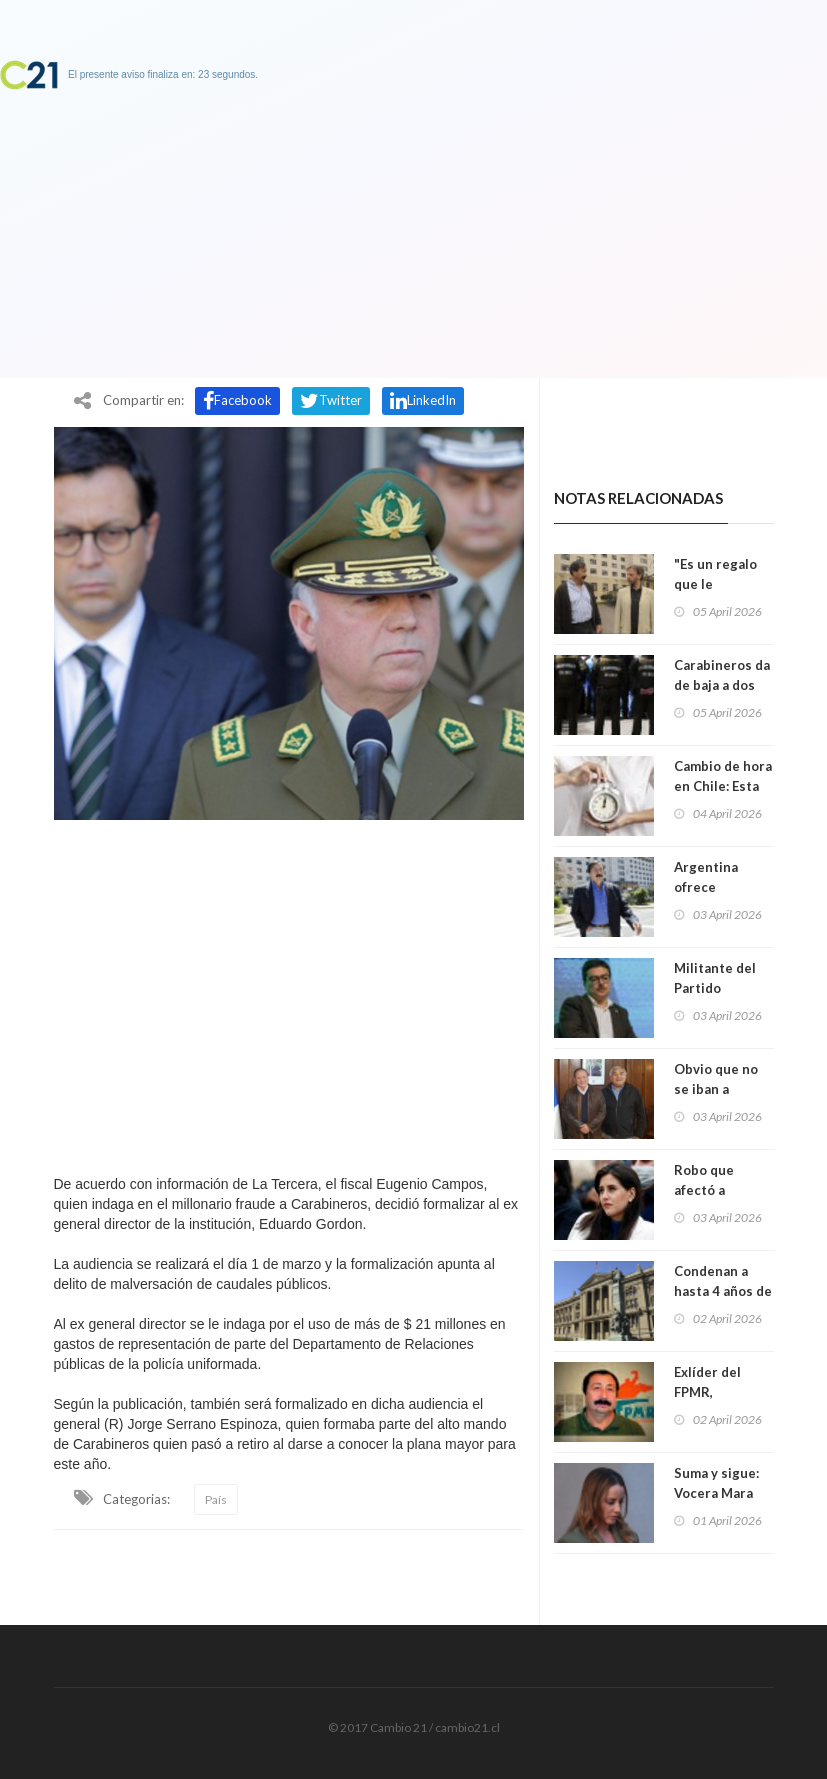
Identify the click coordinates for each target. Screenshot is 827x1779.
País (216, 1499)
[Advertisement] (289, 992)
